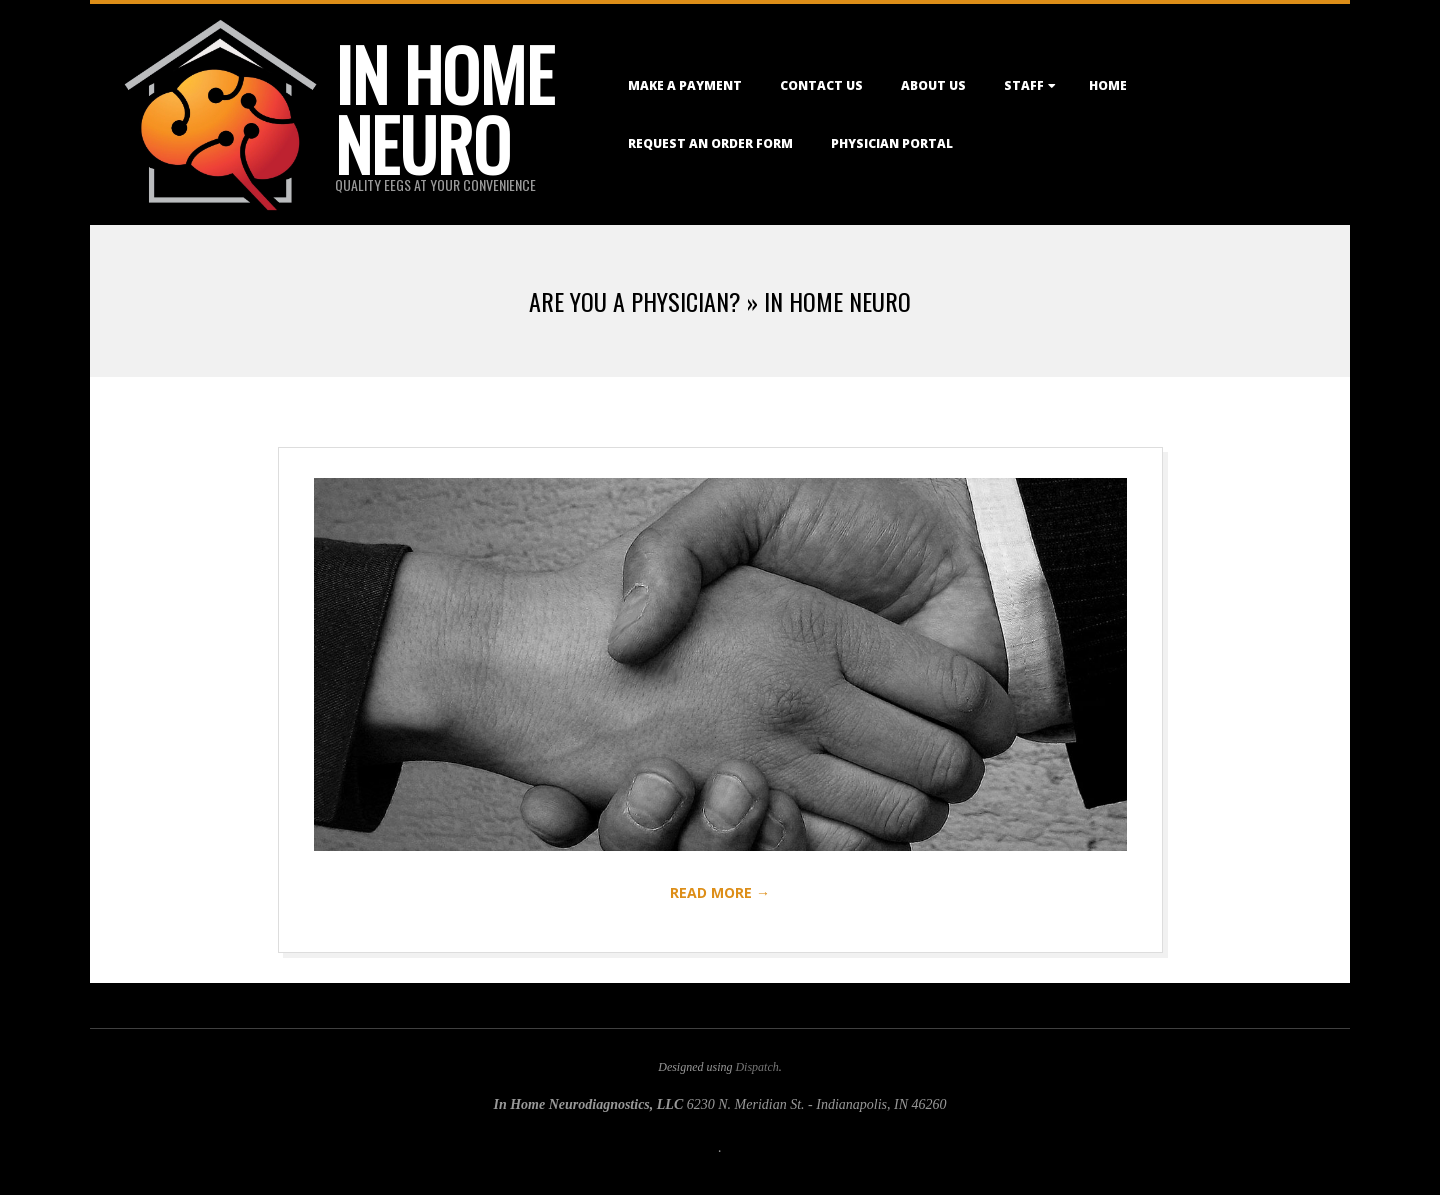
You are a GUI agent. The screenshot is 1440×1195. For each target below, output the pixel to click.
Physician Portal (892, 143)
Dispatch (756, 1067)
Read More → (720, 892)
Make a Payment (685, 85)
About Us (933, 85)
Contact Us (821, 85)
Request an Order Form (710, 143)
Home (1108, 85)
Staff (1024, 85)
